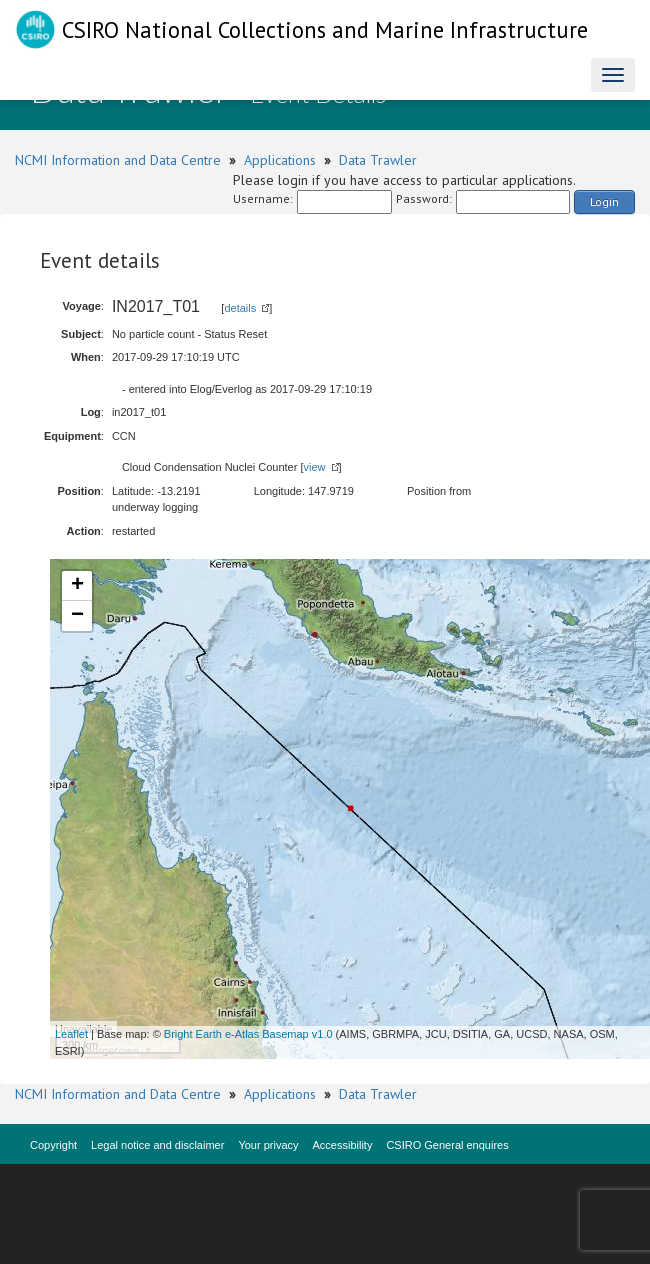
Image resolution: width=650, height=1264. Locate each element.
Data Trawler (378, 160)
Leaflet (71, 1034)
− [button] (77, 616)
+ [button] (77, 586)
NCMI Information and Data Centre (118, 160)
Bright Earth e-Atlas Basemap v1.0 (248, 1034)
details (240, 308)
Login (604, 201)
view (315, 467)
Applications (280, 160)
